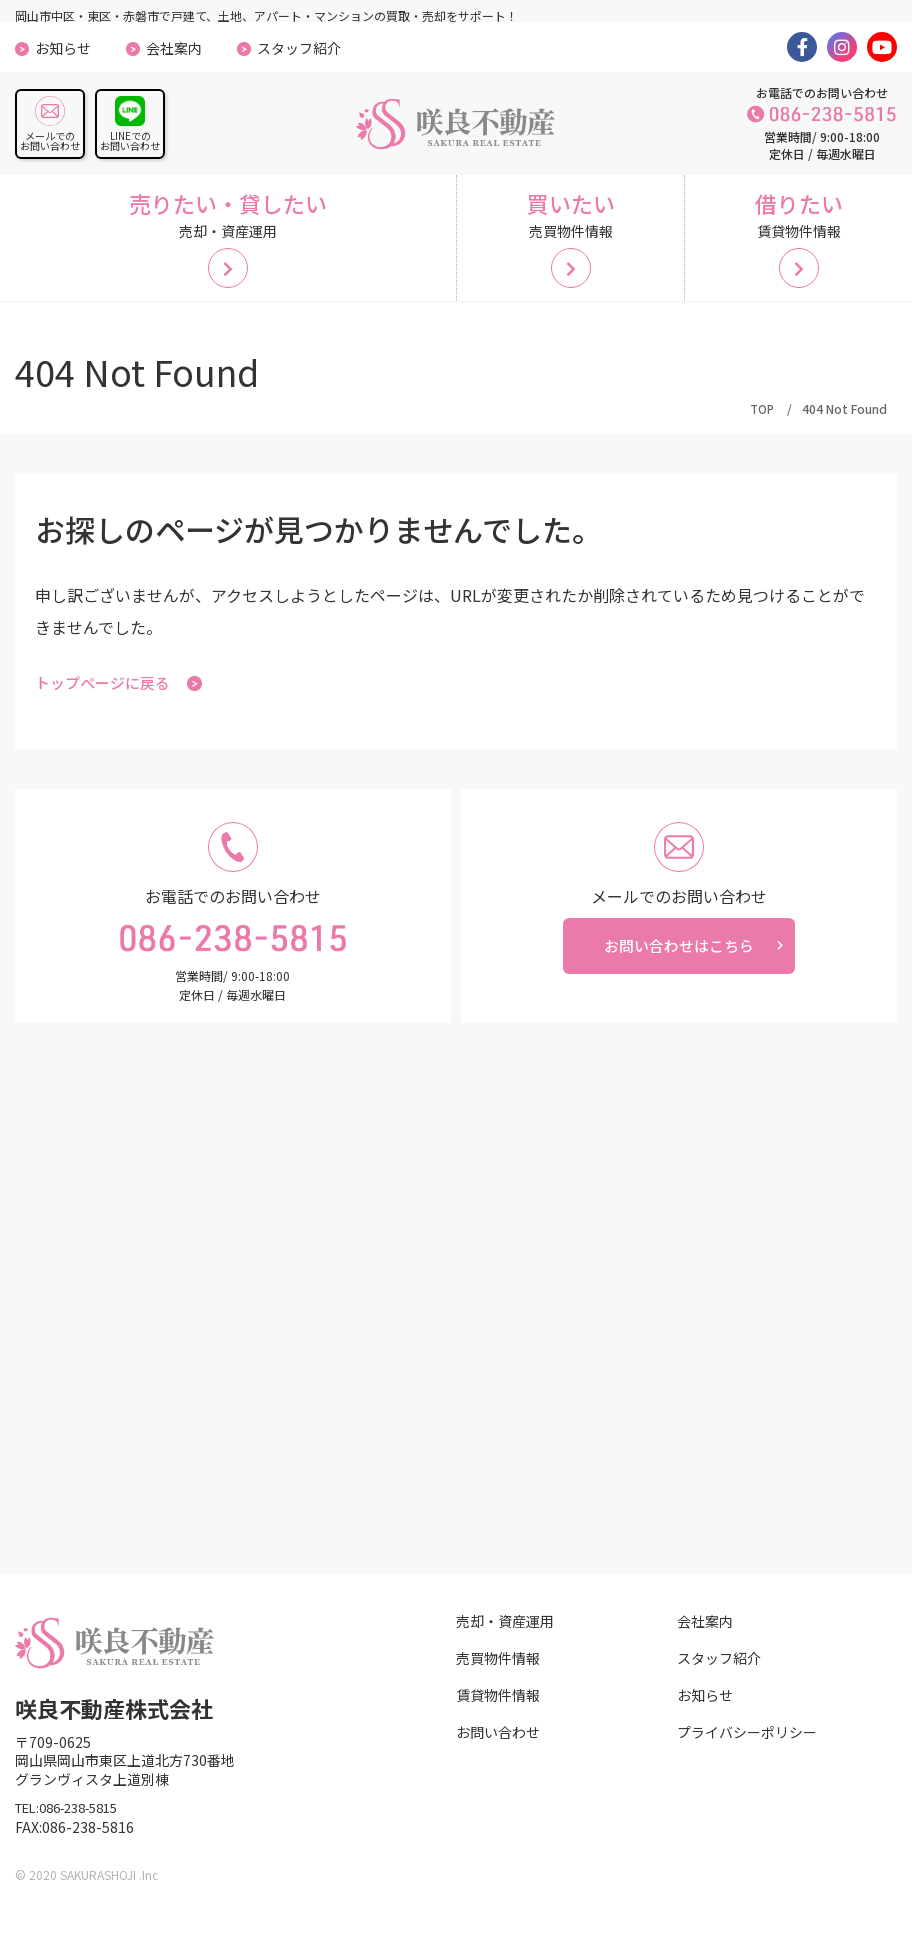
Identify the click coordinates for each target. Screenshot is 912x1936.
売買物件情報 (498, 1667)
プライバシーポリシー (747, 1741)
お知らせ (63, 48)
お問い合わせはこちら (679, 959)
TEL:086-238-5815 (76, 1818)
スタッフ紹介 (299, 48)
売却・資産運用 (505, 1630)
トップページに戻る (123, 692)
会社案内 (174, 48)
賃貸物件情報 (498, 1704)
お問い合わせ (498, 1741)
